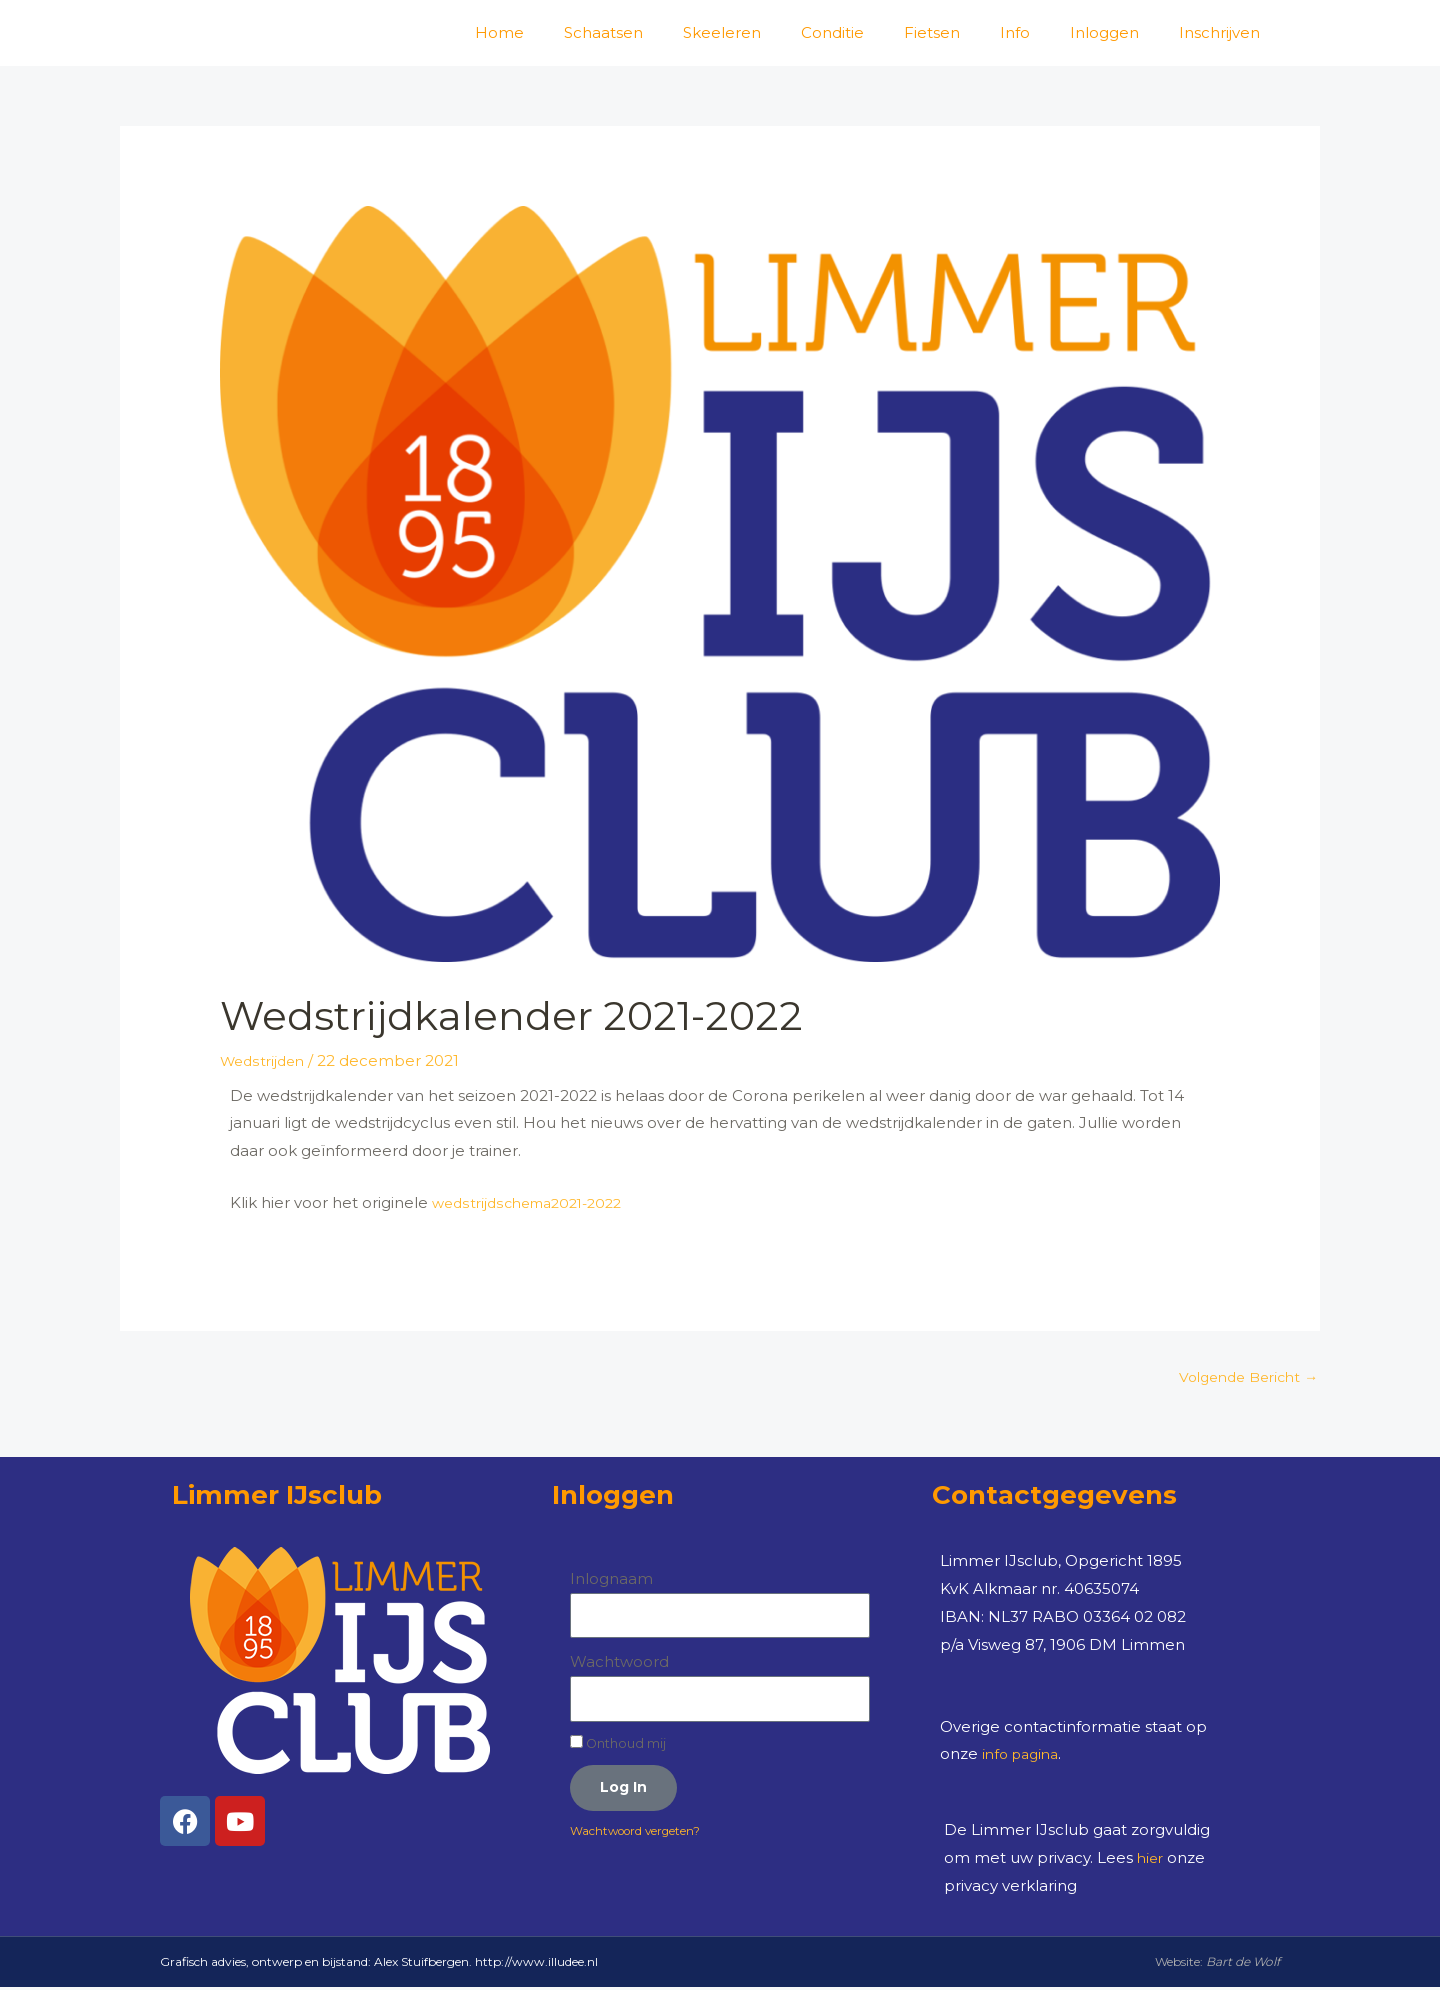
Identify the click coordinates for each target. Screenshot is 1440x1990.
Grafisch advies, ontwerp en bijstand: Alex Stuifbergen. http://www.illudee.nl (379, 1964)
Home (499, 32)
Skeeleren (722, 32)
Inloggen (1104, 32)
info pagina (1024, 1756)
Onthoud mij (618, 1746)
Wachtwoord (619, 1664)
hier (1151, 1860)
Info (1015, 32)
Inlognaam (611, 1581)
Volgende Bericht (1242, 1378)
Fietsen (932, 32)
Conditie (832, 32)
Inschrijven (1219, 32)
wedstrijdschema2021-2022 (535, 1202)
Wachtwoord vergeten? (647, 1836)
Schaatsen (603, 32)
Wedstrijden (265, 1060)
